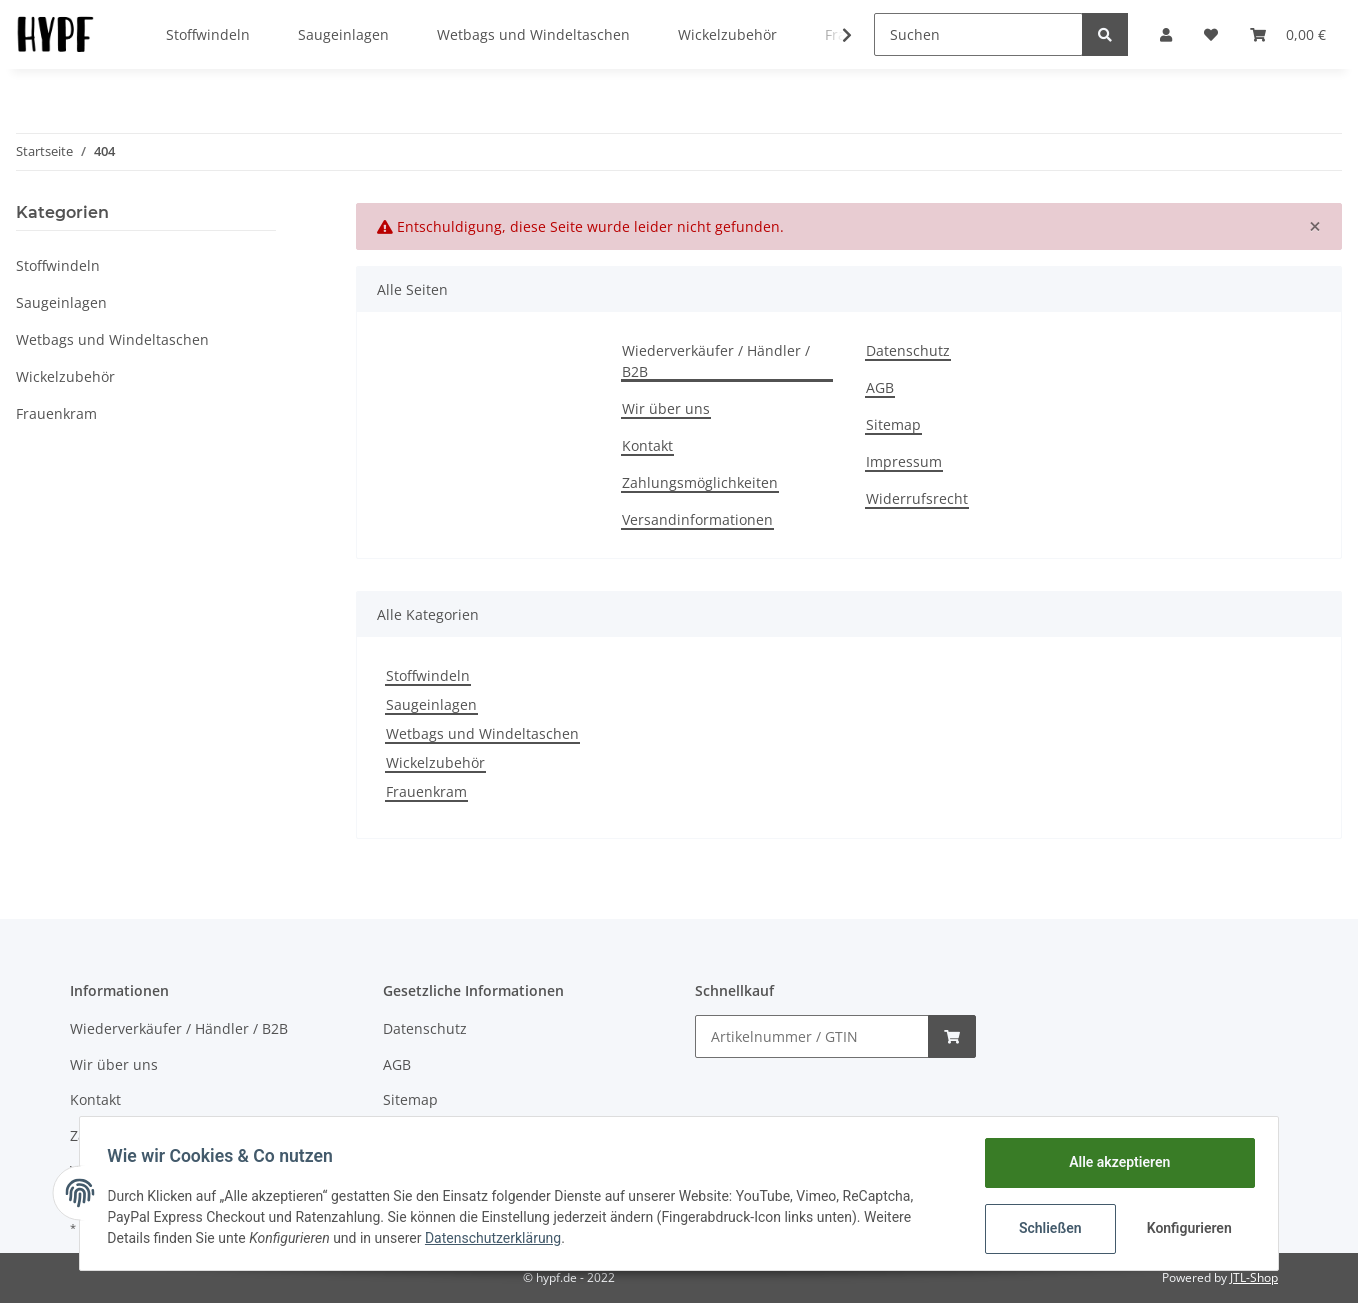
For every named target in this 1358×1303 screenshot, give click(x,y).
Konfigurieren (1186, 1228)
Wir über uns (666, 408)
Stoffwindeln (428, 675)
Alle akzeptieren (1114, 1162)
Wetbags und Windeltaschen (482, 733)
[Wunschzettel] (1211, 34)
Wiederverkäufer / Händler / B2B (716, 361)
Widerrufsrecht (917, 498)
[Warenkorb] (1288, 34)
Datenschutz (908, 350)
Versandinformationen (697, 519)
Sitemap (893, 424)
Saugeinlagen (431, 704)
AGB (880, 387)
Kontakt (647, 445)
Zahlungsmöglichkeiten (700, 482)
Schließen (1045, 1228)
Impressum (904, 461)
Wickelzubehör (435, 762)
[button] (1166, 34)
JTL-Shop (1254, 1277)
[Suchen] (978, 34)
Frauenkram (426, 791)
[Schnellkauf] (812, 1036)
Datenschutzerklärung (498, 1238)
